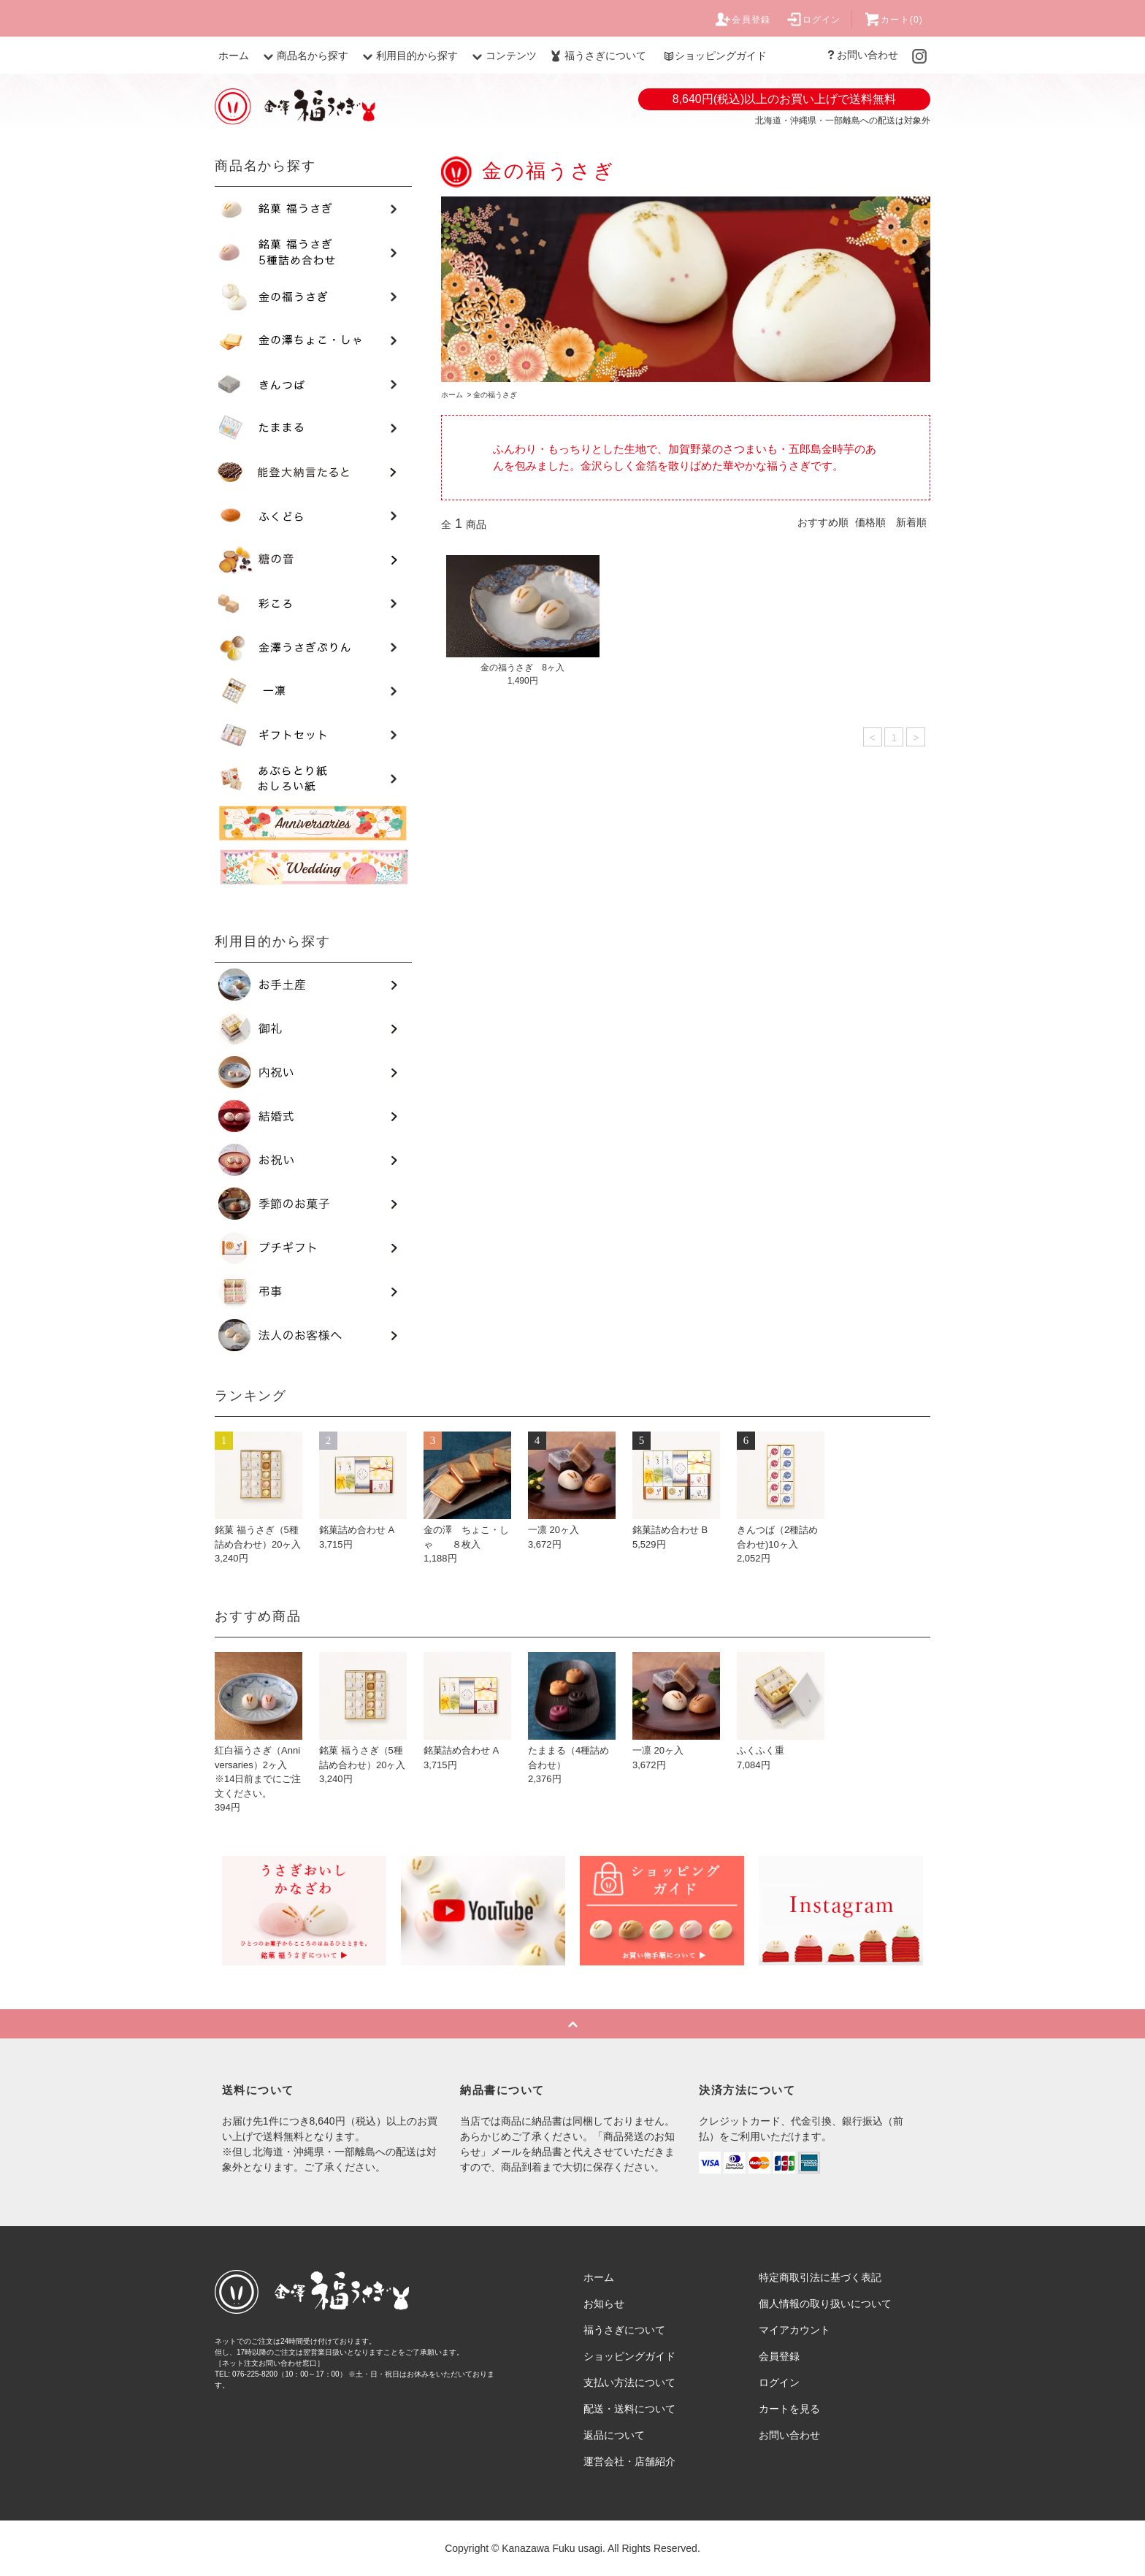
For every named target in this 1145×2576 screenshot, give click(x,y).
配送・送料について (629, 2409)
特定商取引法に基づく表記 (820, 2277)
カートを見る (789, 2409)
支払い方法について (629, 2382)
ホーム (233, 55)
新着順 (911, 522)
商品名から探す (303, 55)
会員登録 (742, 20)
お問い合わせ (861, 55)
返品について (614, 2435)
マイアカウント (794, 2330)
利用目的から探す (408, 55)
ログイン (813, 20)
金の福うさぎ (495, 395)
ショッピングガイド (715, 55)
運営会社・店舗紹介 (629, 2461)
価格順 (870, 522)
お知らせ (603, 2303)
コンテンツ (502, 55)
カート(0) (893, 20)
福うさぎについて (596, 55)
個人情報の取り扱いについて (825, 2303)
